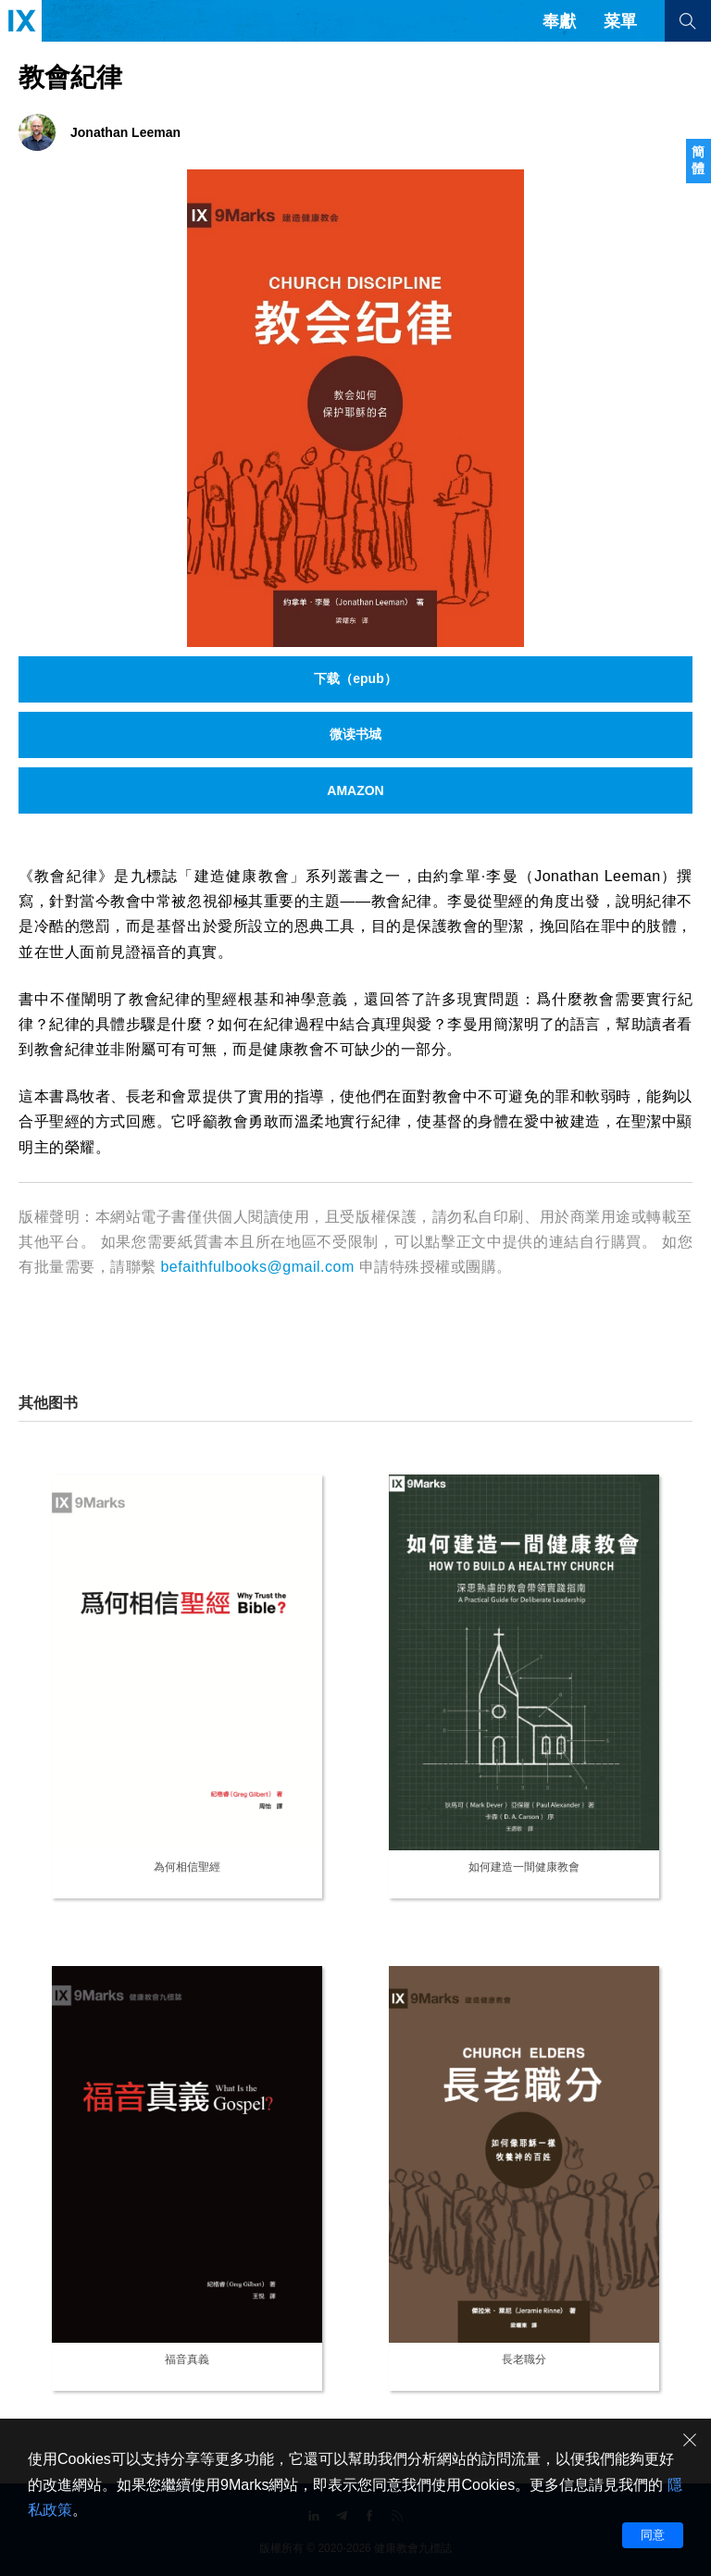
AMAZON (355, 790)
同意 (653, 2535)
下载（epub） (355, 678)
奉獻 (559, 21)
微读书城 (355, 734)
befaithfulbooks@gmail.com (257, 1267)
